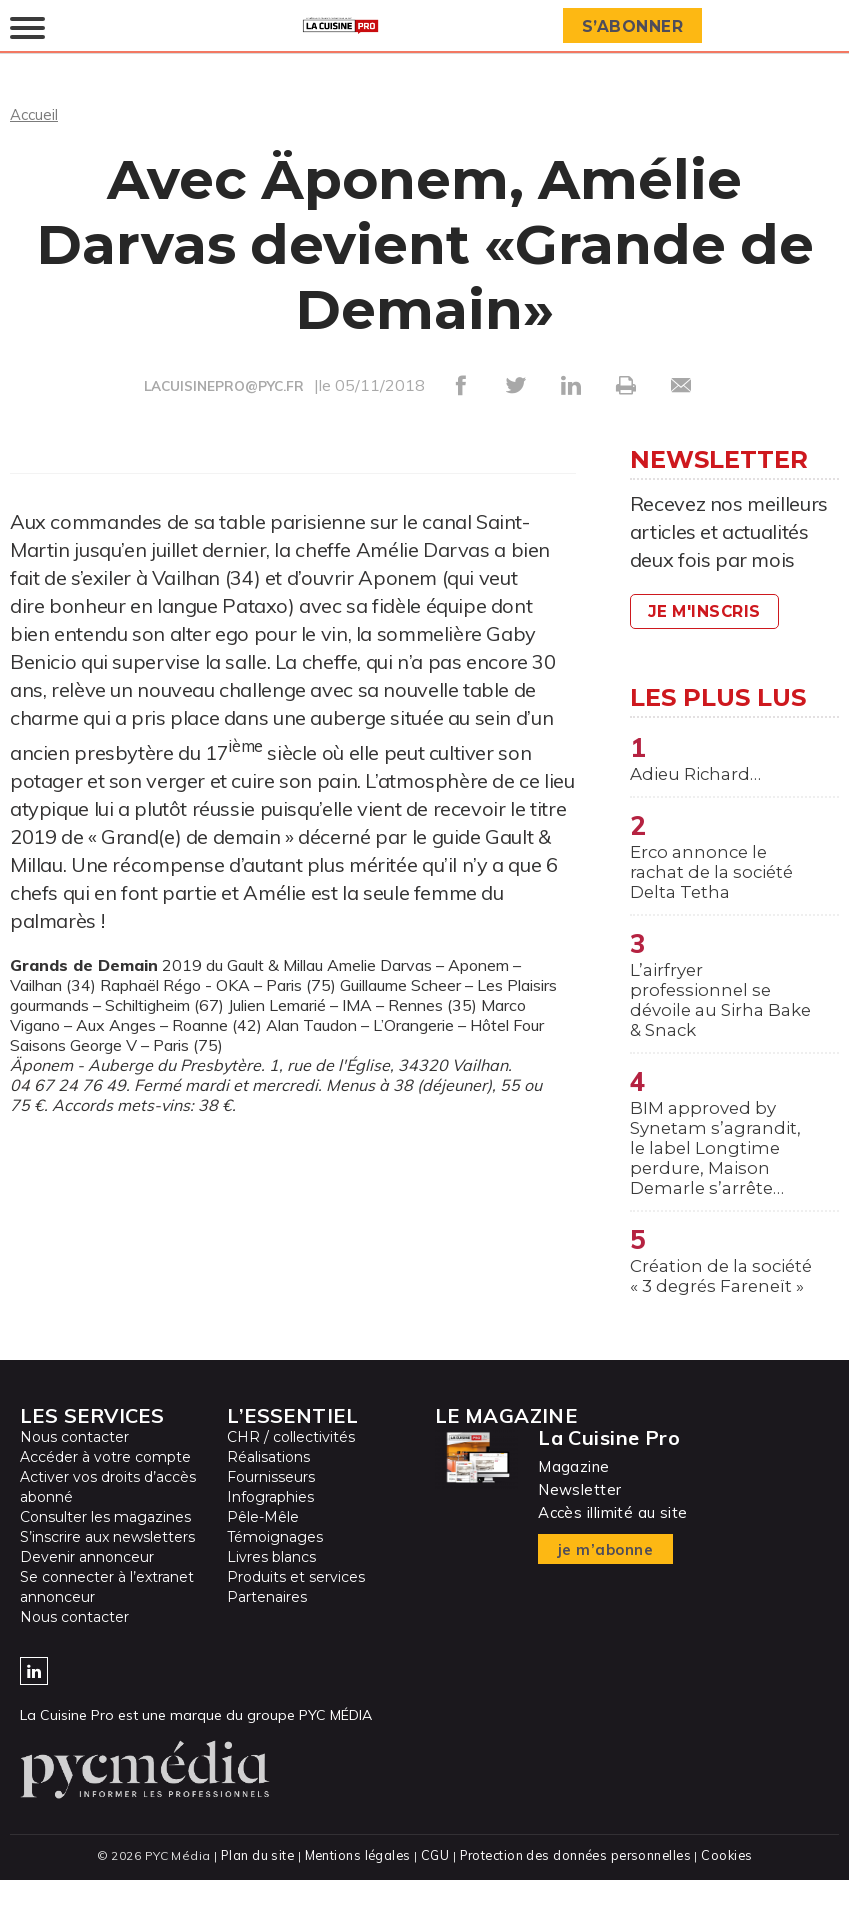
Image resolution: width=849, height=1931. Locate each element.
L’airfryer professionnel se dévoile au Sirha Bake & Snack (703, 1012)
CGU (433, 1906)
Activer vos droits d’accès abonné (108, 1539)
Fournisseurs (271, 1529)
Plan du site (253, 1906)
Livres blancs (271, 1609)
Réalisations (268, 1509)
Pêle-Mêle (263, 1569)
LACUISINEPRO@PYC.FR (224, 386)
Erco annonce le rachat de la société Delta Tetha (717, 877)
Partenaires (267, 1649)
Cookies (731, 1906)
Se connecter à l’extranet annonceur (107, 1639)
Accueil (35, 114)
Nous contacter (74, 1489)
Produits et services (296, 1629)
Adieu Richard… (699, 775)
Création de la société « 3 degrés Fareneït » (710, 1315)
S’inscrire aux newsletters (107, 1589)
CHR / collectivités (291, 1489)
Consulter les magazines (105, 1569)
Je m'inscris (709, 611)
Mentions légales (355, 1906)
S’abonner (636, 26)
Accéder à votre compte (105, 1509)
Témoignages (275, 1589)
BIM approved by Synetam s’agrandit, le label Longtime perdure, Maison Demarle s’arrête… (719, 1169)
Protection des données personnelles (577, 1906)
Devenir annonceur (87, 1609)
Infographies (270, 1549)
